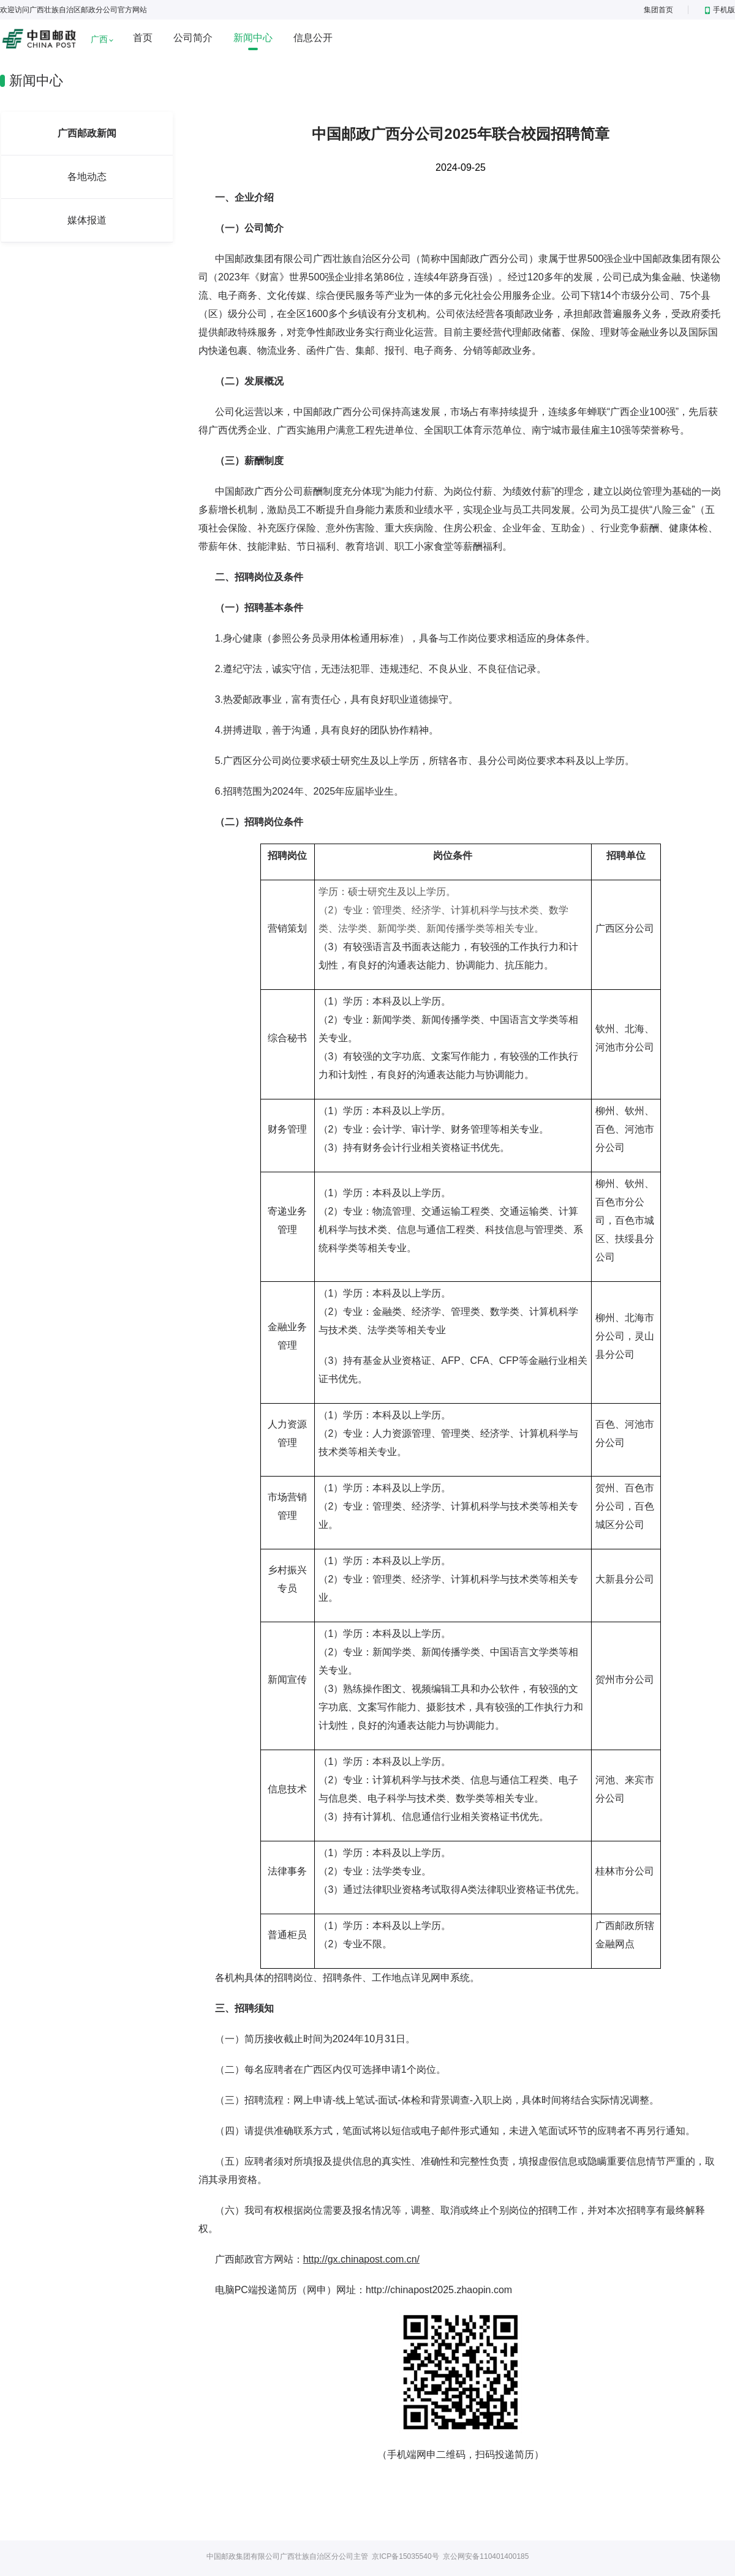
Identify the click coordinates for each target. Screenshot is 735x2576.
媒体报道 (87, 220)
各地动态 (87, 176)
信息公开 (313, 37)
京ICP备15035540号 (405, 2556)
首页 (143, 37)
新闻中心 (253, 37)
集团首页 (658, 10)
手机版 (720, 10)
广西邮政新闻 (87, 133)
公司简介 (193, 37)
